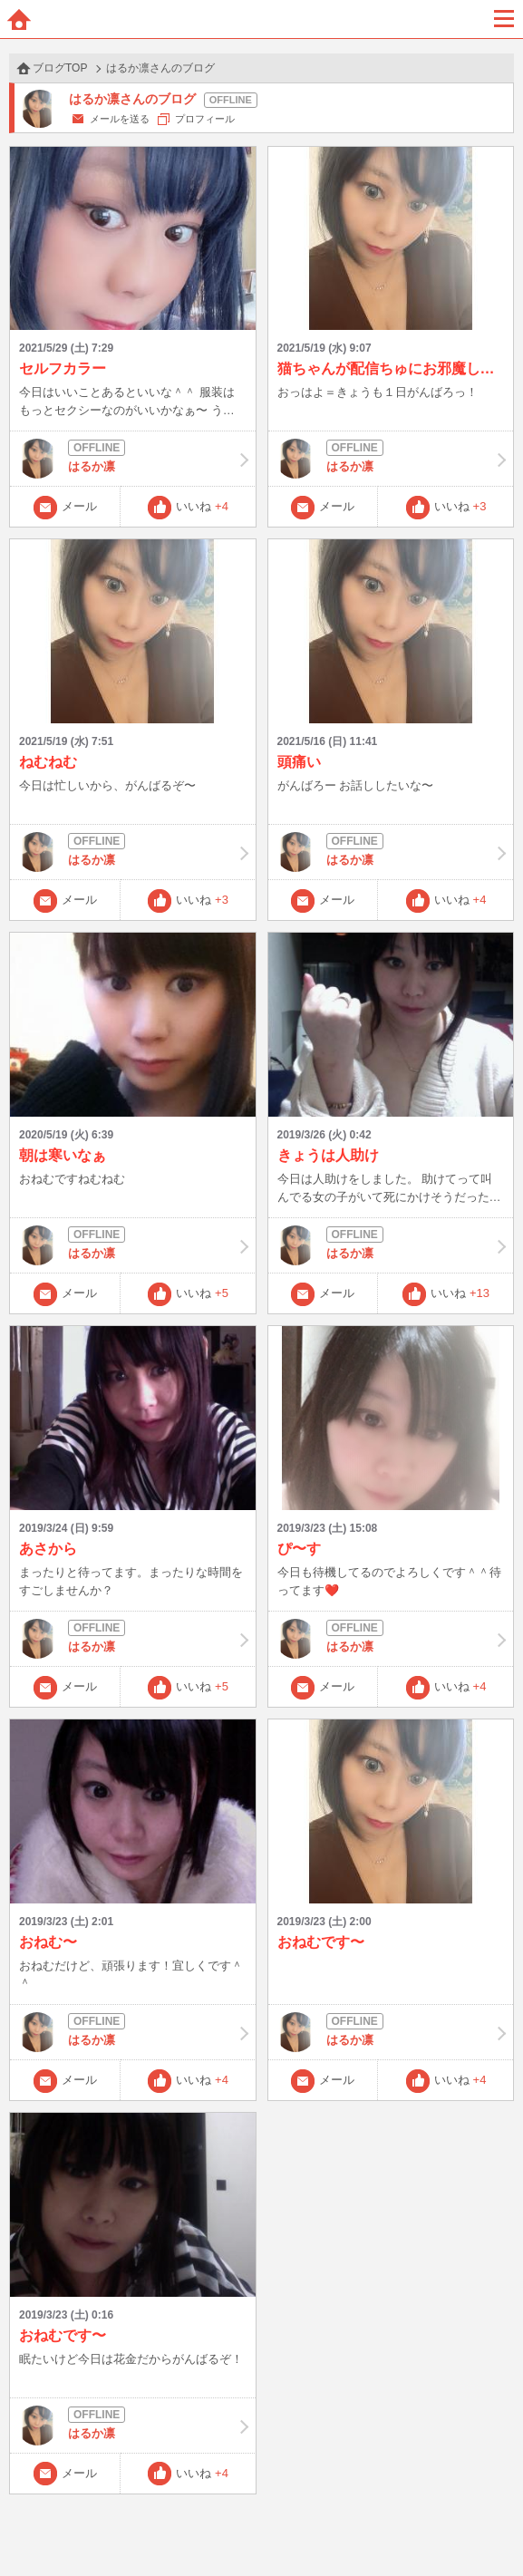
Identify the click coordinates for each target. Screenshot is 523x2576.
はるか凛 (133, 459)
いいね (202, 506)
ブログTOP (60, 68)
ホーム (19, 19)
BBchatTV (262, 19)
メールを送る (120, 118)
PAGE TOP (491, 2527)
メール (79, 506)
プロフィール (205, 118)
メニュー (504, 19)
